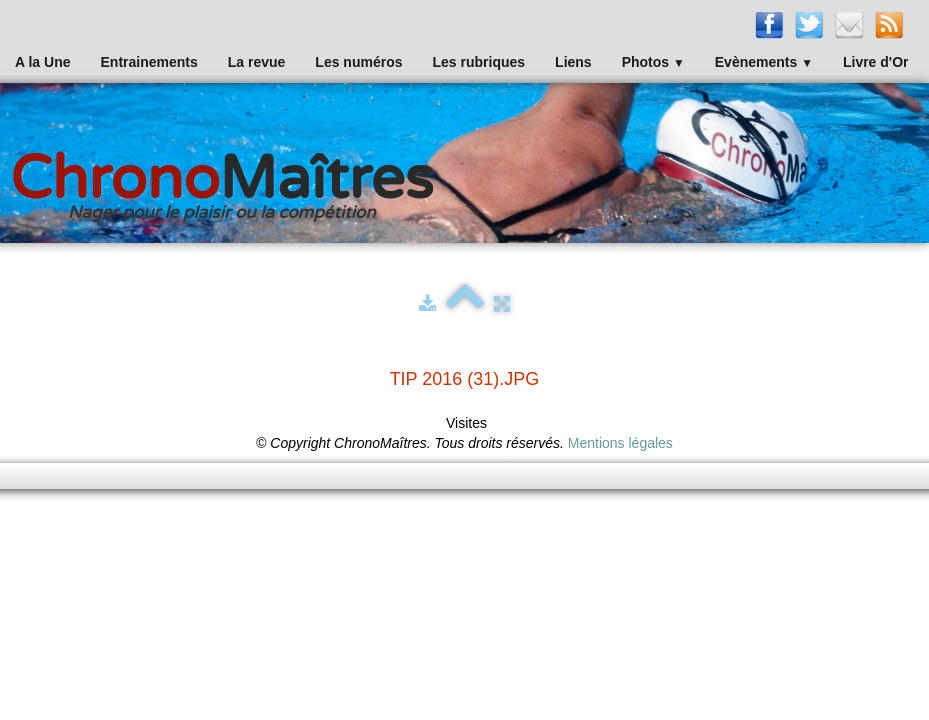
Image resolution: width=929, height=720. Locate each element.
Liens (573, 62)
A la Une (43, 62)
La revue (257, 62)
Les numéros (358, 62)
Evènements (764, 62)
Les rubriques (478, 62)
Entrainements (149, 62)
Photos (653, 62)
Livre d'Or (876, 62)
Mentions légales (620, 443)
